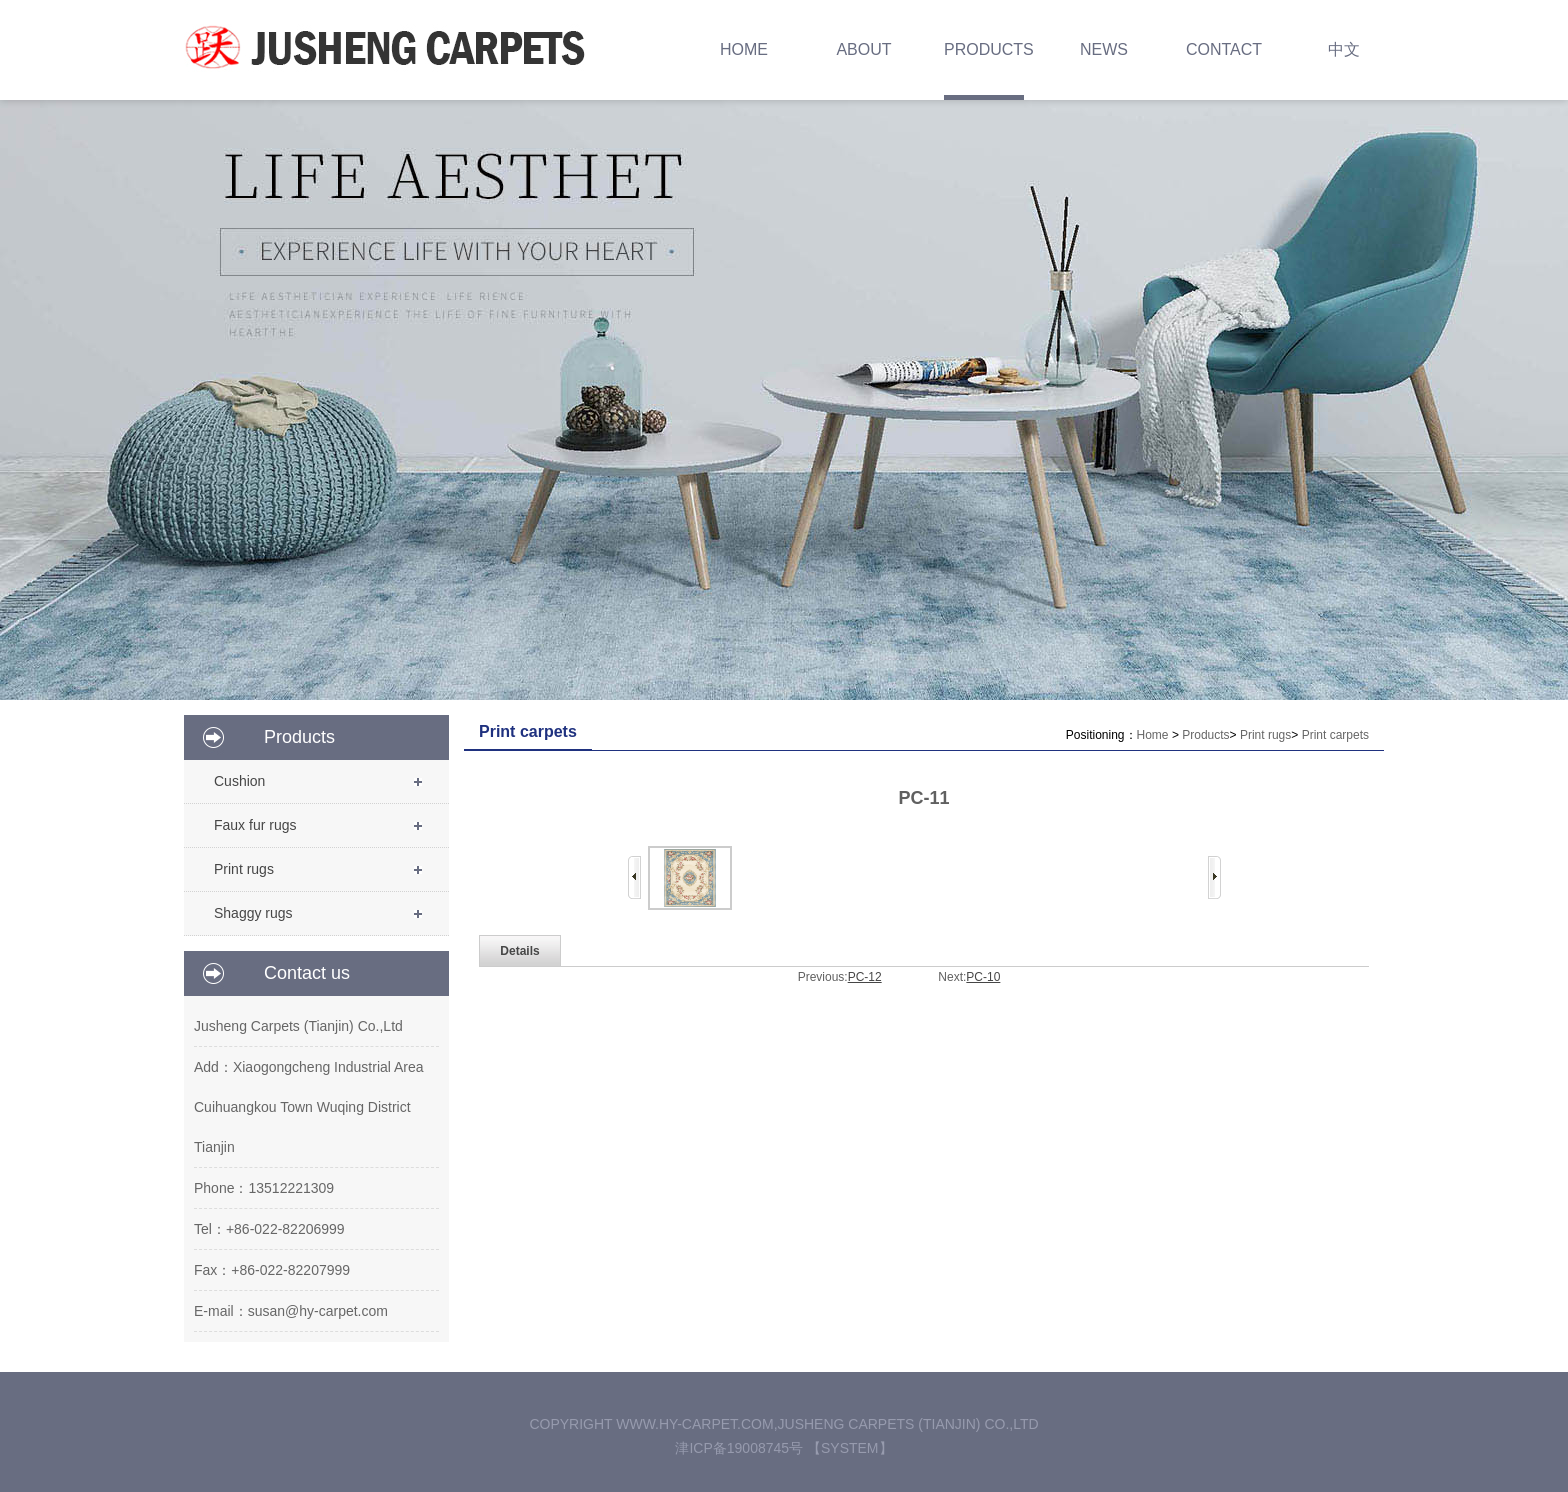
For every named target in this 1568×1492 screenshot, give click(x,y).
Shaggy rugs (253, 913)
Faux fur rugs (255, 825)
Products (1205, 735)
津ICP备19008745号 (741, 1448)
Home (1153, 735)
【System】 (850, 1448)
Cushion (239, 781)
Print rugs (244, 869)
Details (519, 951)
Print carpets (1335, 735)
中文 (1344, 49)
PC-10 (983, 977)
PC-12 (865, 977)
